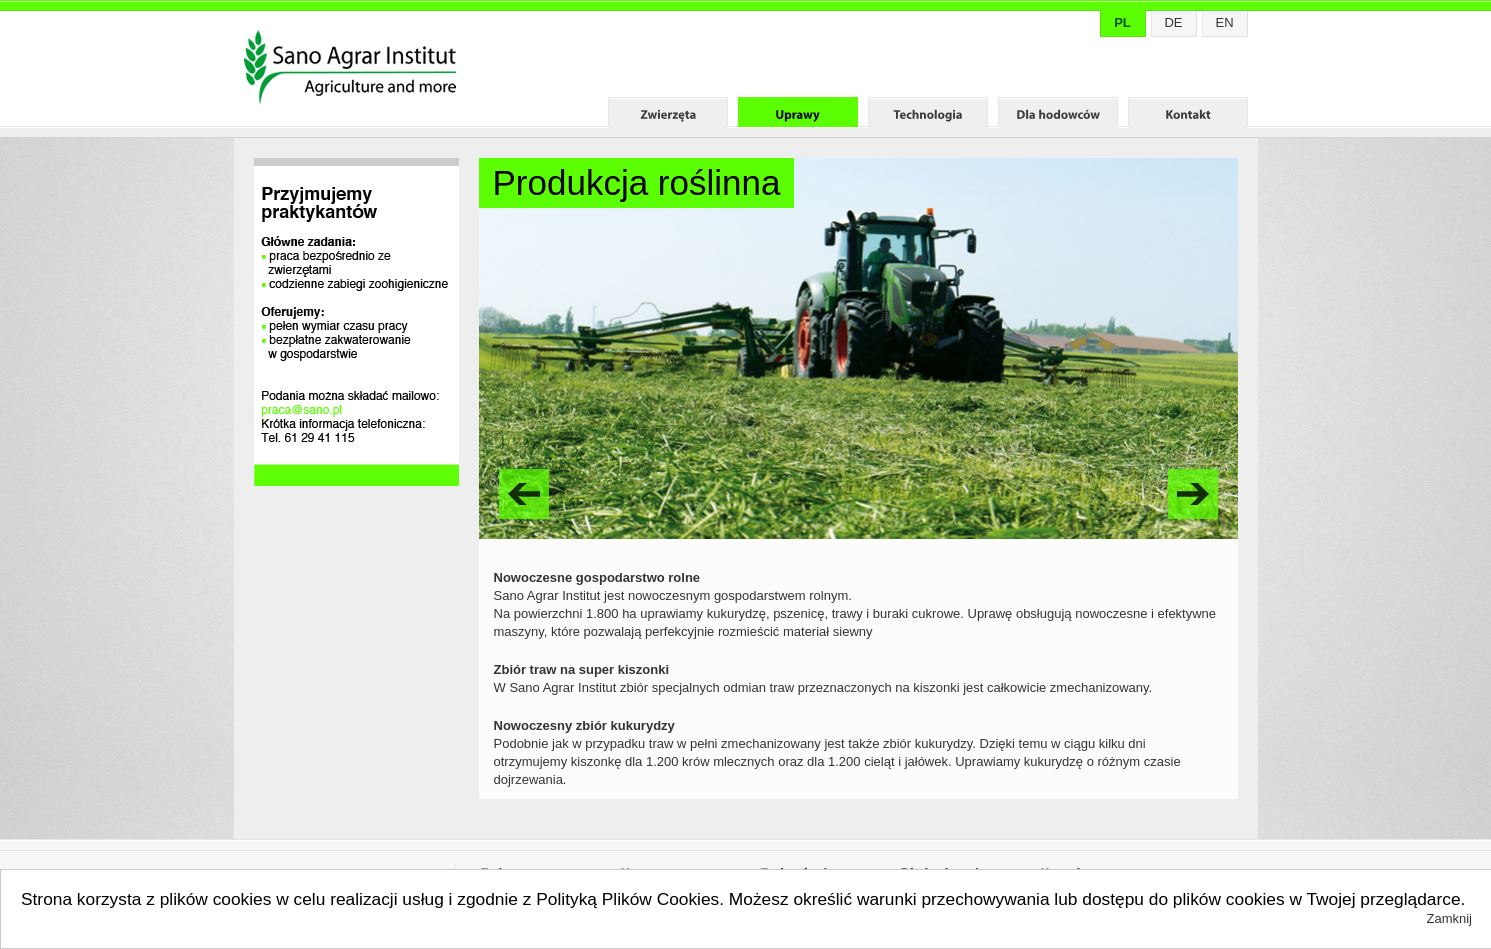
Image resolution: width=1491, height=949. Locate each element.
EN (1224, 22)
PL (1122, 22)
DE (1173, 22)
